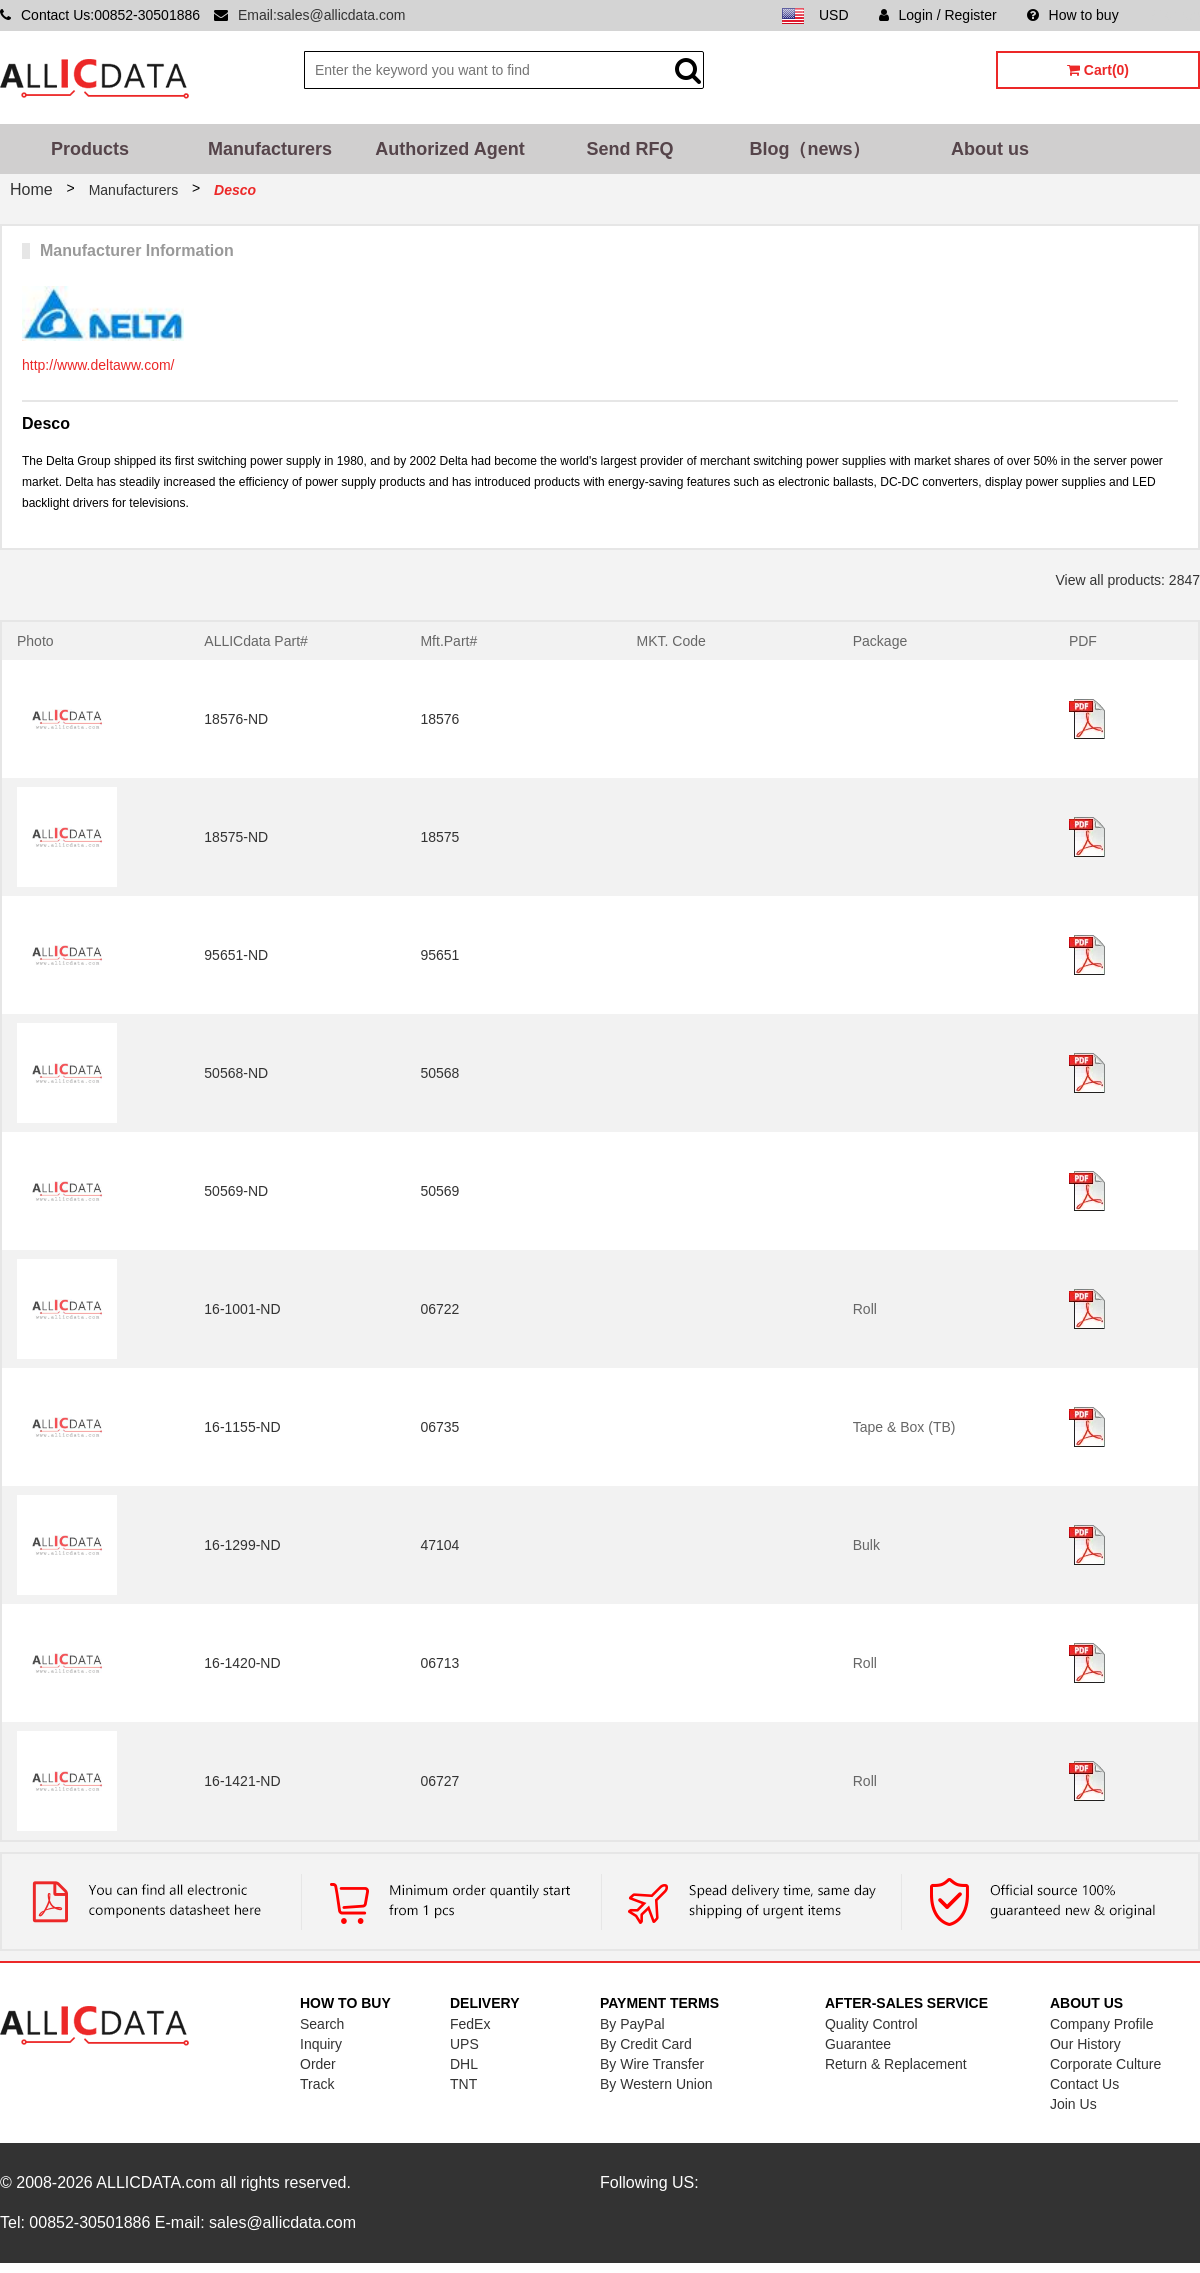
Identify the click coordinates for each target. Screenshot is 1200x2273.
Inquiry (321, 2044)
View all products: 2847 (1128, 580)
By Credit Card (646, 2044)
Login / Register (938, 15)
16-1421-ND (242, 1781)
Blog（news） (809, 149)
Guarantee (858, 2044)
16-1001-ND (242, 1309)
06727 (439, 1781)
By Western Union (656, 2084)
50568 (439, 1073)
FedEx (470, 2024)
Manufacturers (270, 149)
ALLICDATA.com (155, 2182)
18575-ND (236, 837)
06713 (439, 1663)
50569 (439, 1191)
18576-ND (236, 719)
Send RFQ (629, 149)
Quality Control (871, 2024)
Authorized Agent (449, 149)
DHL (464, 2064)
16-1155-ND (242, 1427)
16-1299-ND (242, 1545)
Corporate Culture (1105, 2064)
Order (318, 2064)
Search (322, 2024)
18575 (439, 837)
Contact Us (1084, 2084)
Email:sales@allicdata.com (322, 15)
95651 (439, 955)
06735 (439, 1427)
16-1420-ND (242, 1663)
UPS (464, 2044)
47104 (439, 1545)
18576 (439, 719)
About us (990, 149)
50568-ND (236, 1073)
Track (317, 2084)
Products (90, 149)
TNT (463, 2084)
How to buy (1073, 15)
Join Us (1073, 2104)
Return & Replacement (896, 2064)
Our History (1085, 2044)
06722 (439, 1309)
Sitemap (1174, 15)
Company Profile (1102, 2024)
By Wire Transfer (652, 2064)
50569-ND (236, 1191)
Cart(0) (1098, 70)
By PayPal (632, 2024)
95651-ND (236, 955)
